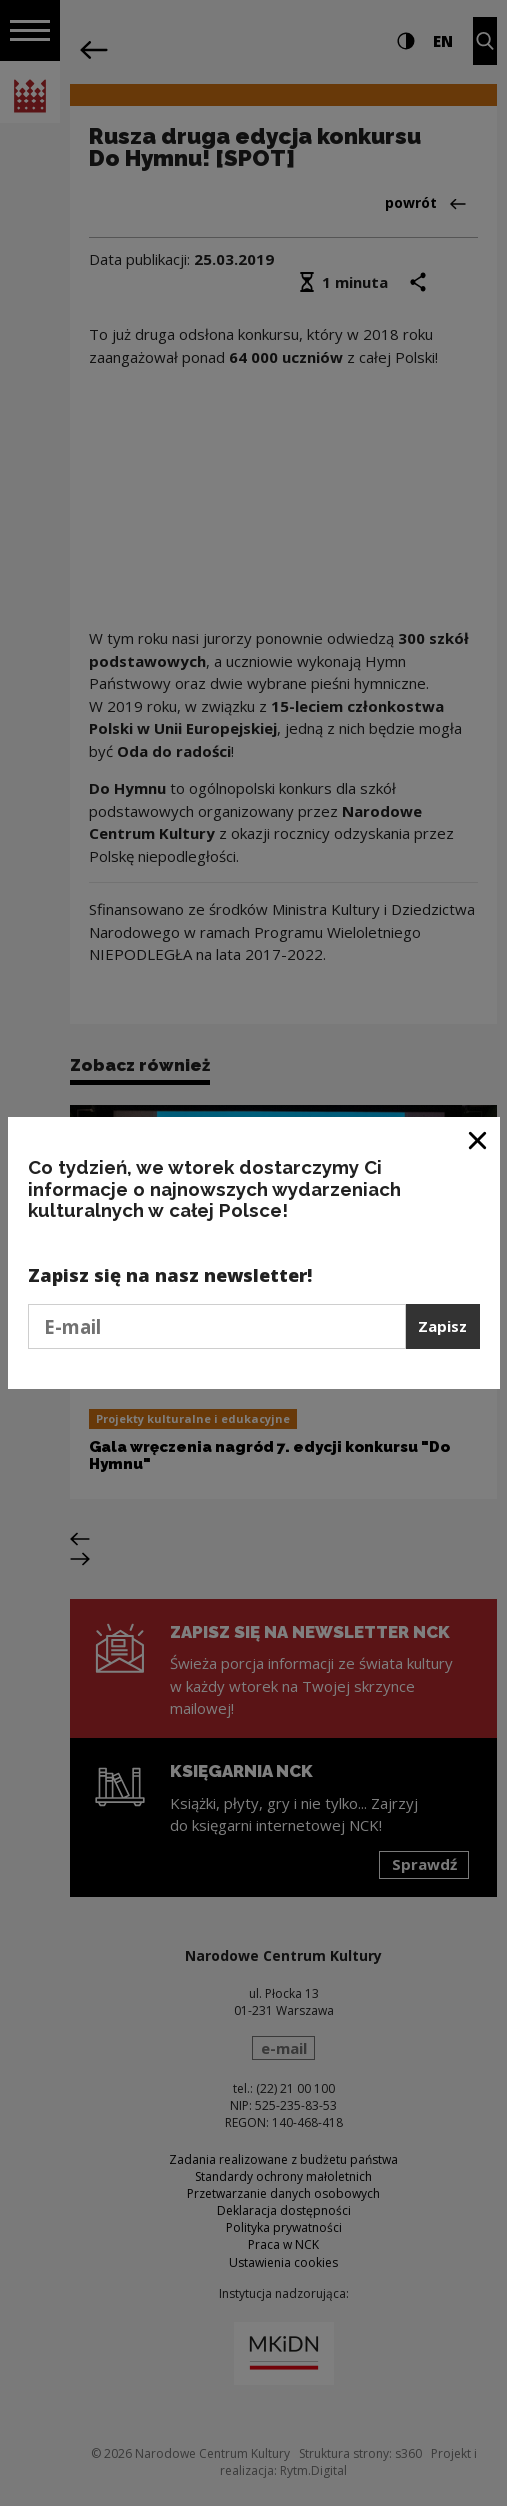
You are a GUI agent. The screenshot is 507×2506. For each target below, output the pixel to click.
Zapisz (442, 1326)
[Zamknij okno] (478, 1139)
